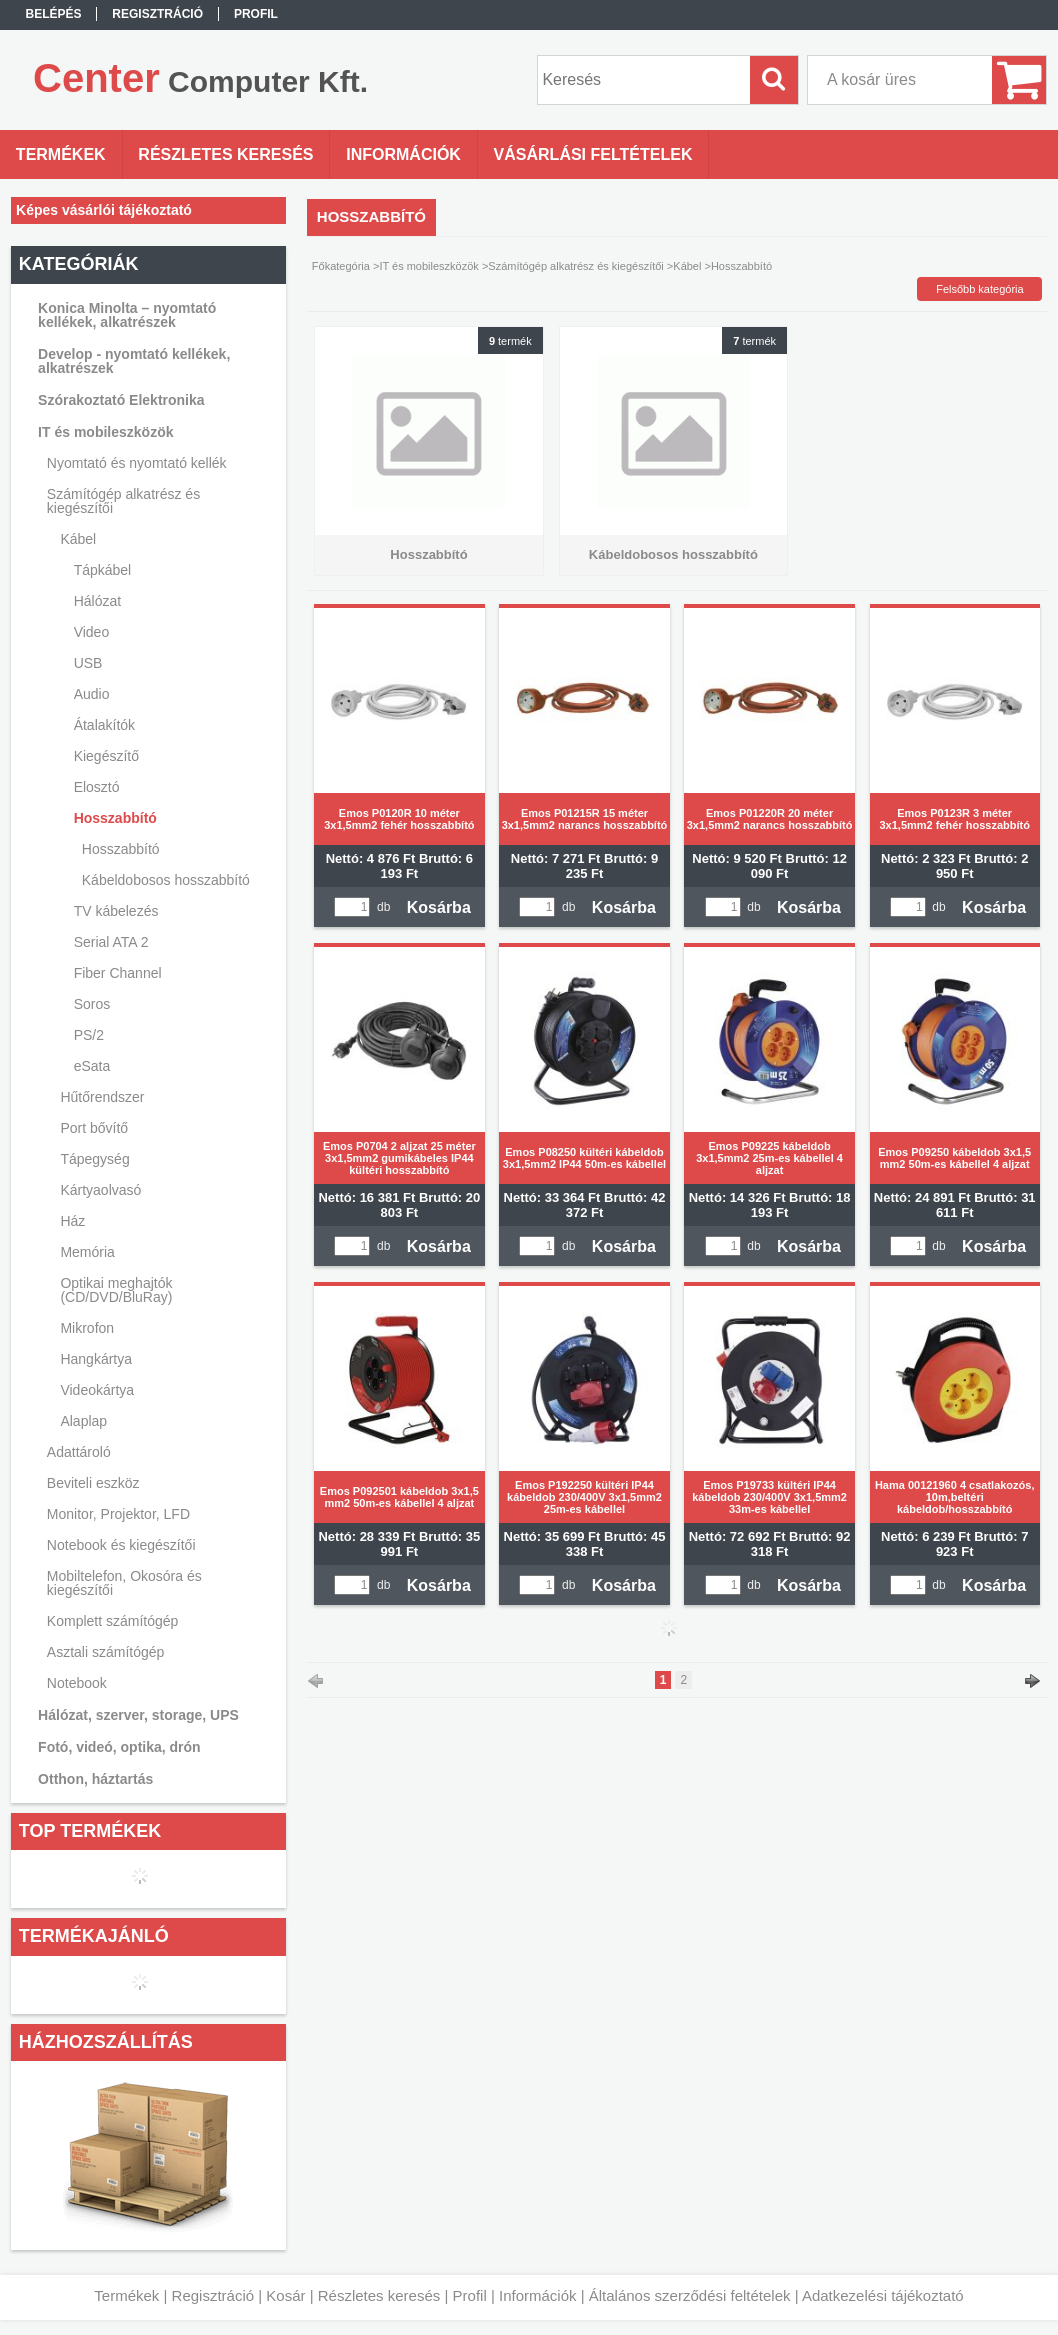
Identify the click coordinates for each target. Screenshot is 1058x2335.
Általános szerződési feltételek (690, 2295)
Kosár (285, 2295)
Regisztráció (213, 2295)
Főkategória (341, 266)
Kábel (687, 266)
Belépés (54, 14)
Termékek (126, 2295)
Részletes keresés (379, 2295)
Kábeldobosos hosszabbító (166, 880)
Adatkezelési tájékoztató (883, 2295)
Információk (538, 2295)
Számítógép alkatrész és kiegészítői (575, 266)
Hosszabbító (121, 849)
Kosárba (439, 907)
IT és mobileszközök (428, 266)
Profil (470, 2295)
